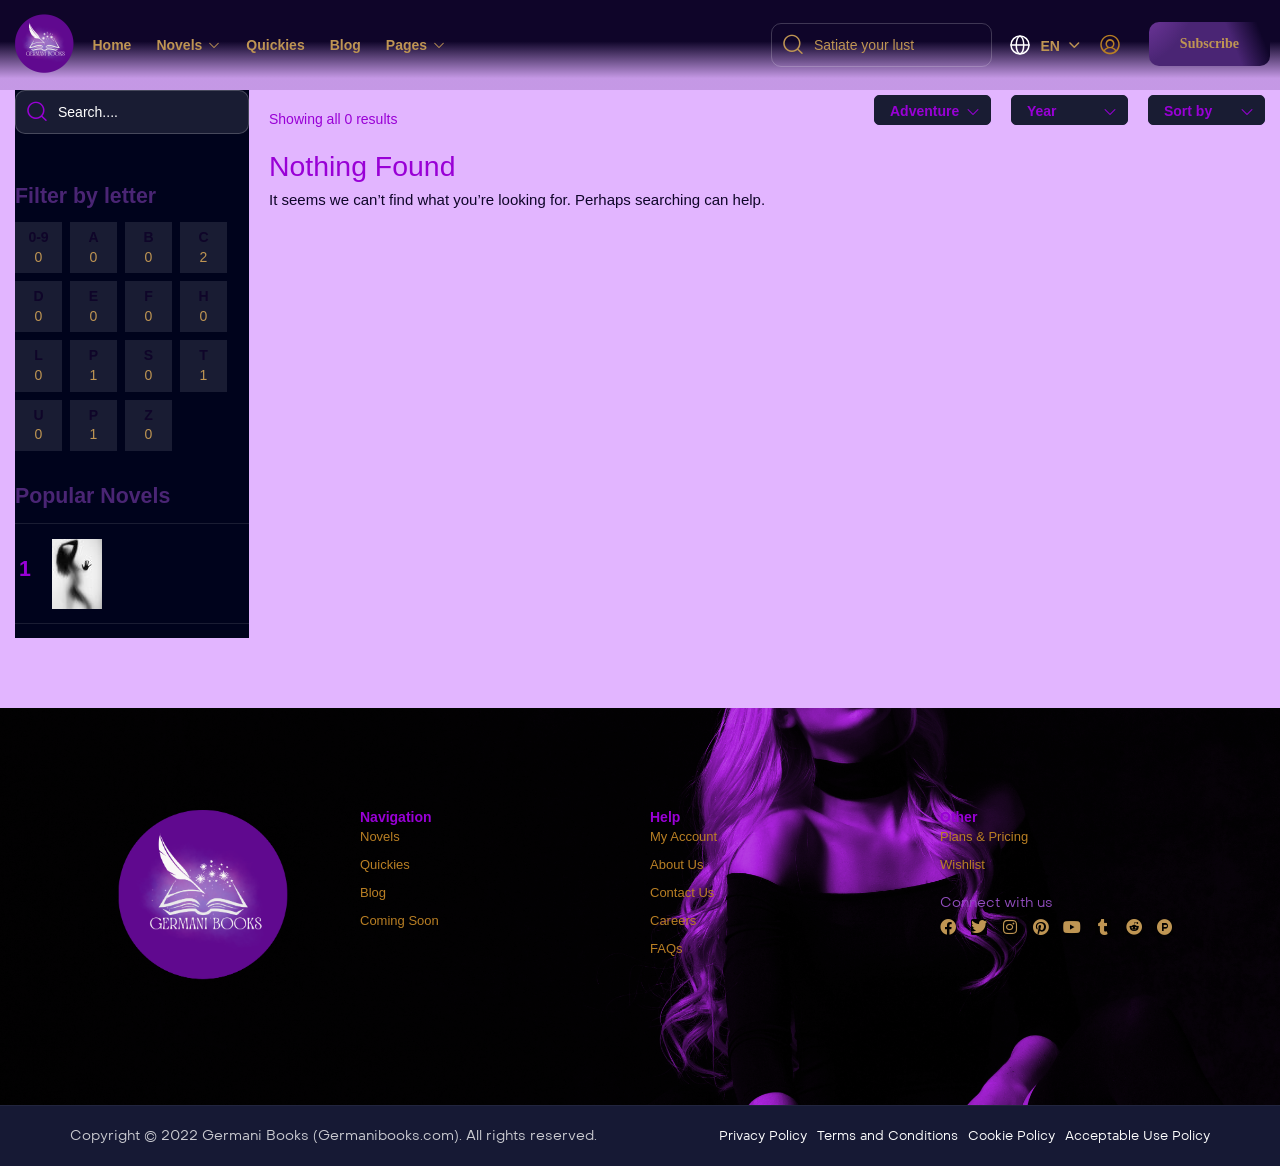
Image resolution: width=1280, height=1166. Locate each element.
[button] (1209, 44)
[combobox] (932, 110)
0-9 (38, 248)
